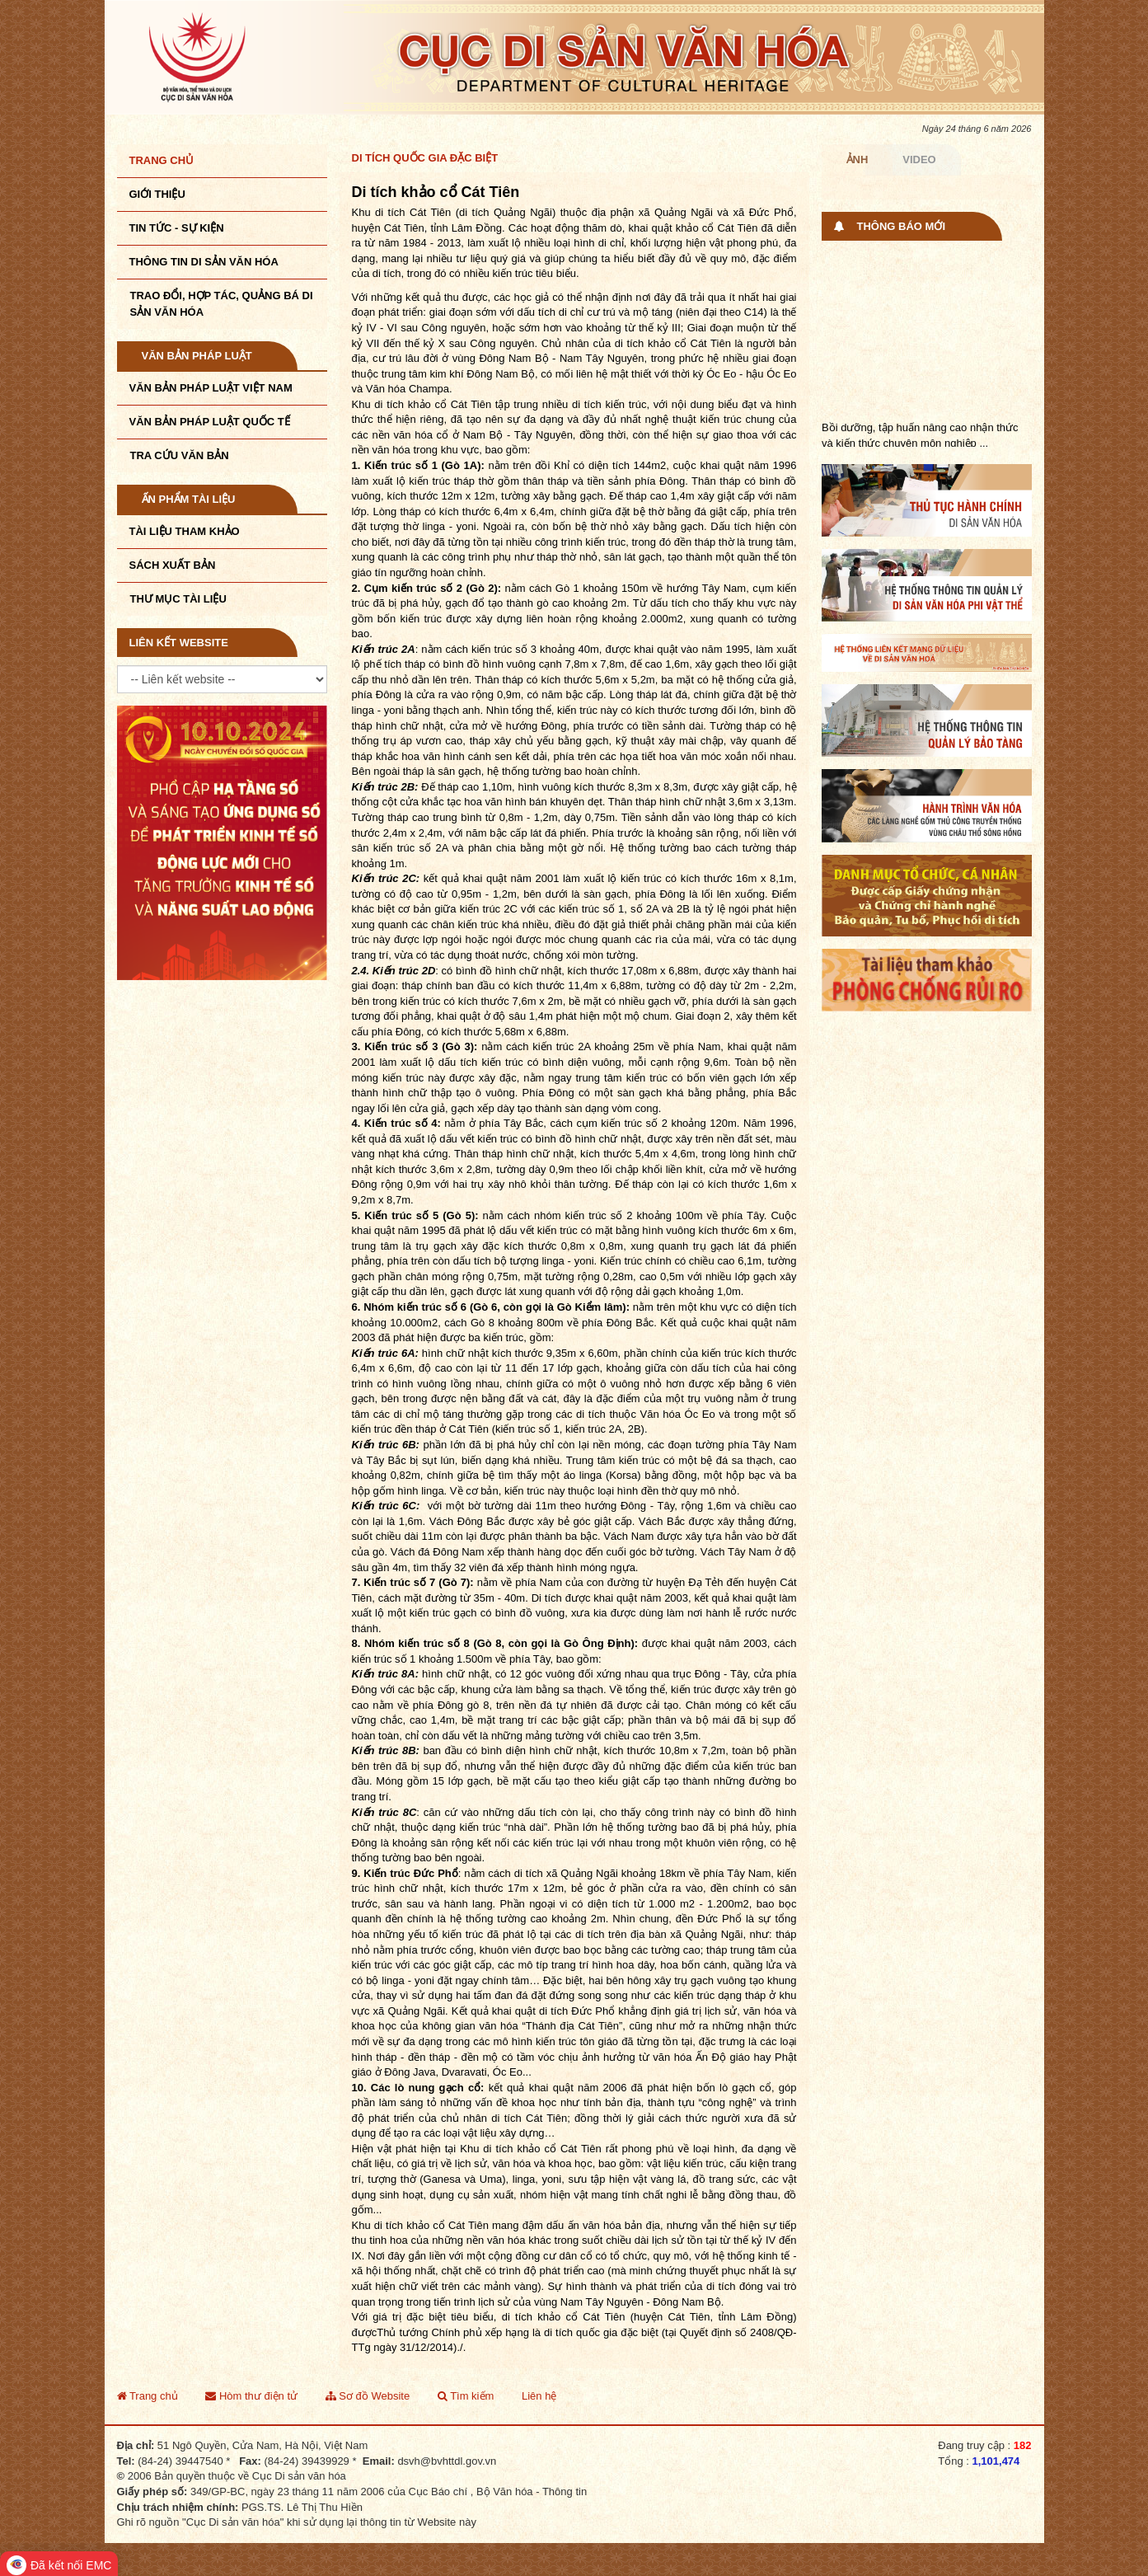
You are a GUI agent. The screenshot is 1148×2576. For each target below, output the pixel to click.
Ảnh (857, 159)
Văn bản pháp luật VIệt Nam (211, 388)
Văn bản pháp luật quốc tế (209, 421)
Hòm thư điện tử (251, 2396)
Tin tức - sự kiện (176, 228)
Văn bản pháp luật (197, 356)
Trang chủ (161, 160)
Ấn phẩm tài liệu (189, 499)
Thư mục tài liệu (178, 599)
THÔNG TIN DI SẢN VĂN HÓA (204, 262)
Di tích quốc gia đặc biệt (425, 158)
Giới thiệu (157, 194)
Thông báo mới (901, 226)
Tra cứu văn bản (179, 455)
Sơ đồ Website (368, 2396)
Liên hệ (539, 2396)
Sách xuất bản (172, 565)
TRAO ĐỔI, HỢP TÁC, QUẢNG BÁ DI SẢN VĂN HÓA (221, 303)
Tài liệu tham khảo (184, 531)
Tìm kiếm (466, 2396)
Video (918, 159)
